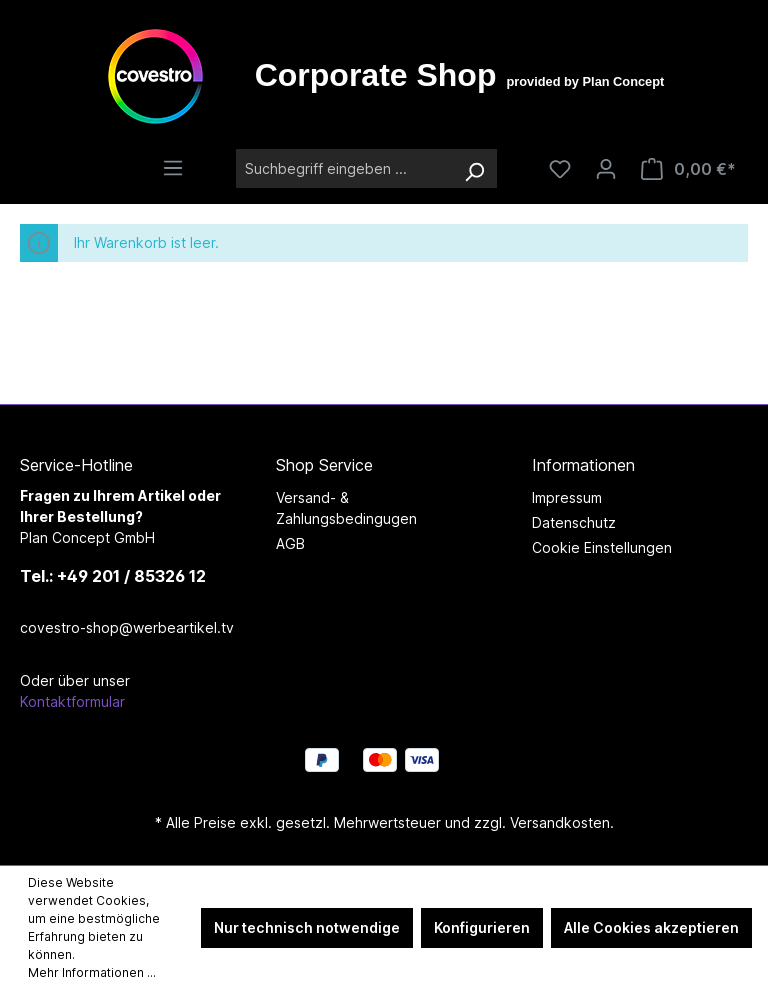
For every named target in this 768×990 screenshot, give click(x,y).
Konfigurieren (482, 927)
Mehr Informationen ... (92, 972)
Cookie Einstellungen (602, 547)
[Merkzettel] (560, 169)
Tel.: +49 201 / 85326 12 (113, 576)
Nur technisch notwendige (307, 927)
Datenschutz (574, 522)
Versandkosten (560, 822)
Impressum (567, 497)
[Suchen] (474, 168)
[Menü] (173, 168)
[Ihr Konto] (606, 169)
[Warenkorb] (688, 169)
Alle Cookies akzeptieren (651, 927)
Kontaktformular (72, 701)
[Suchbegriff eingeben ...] (344, 168)
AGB (290, 543)
